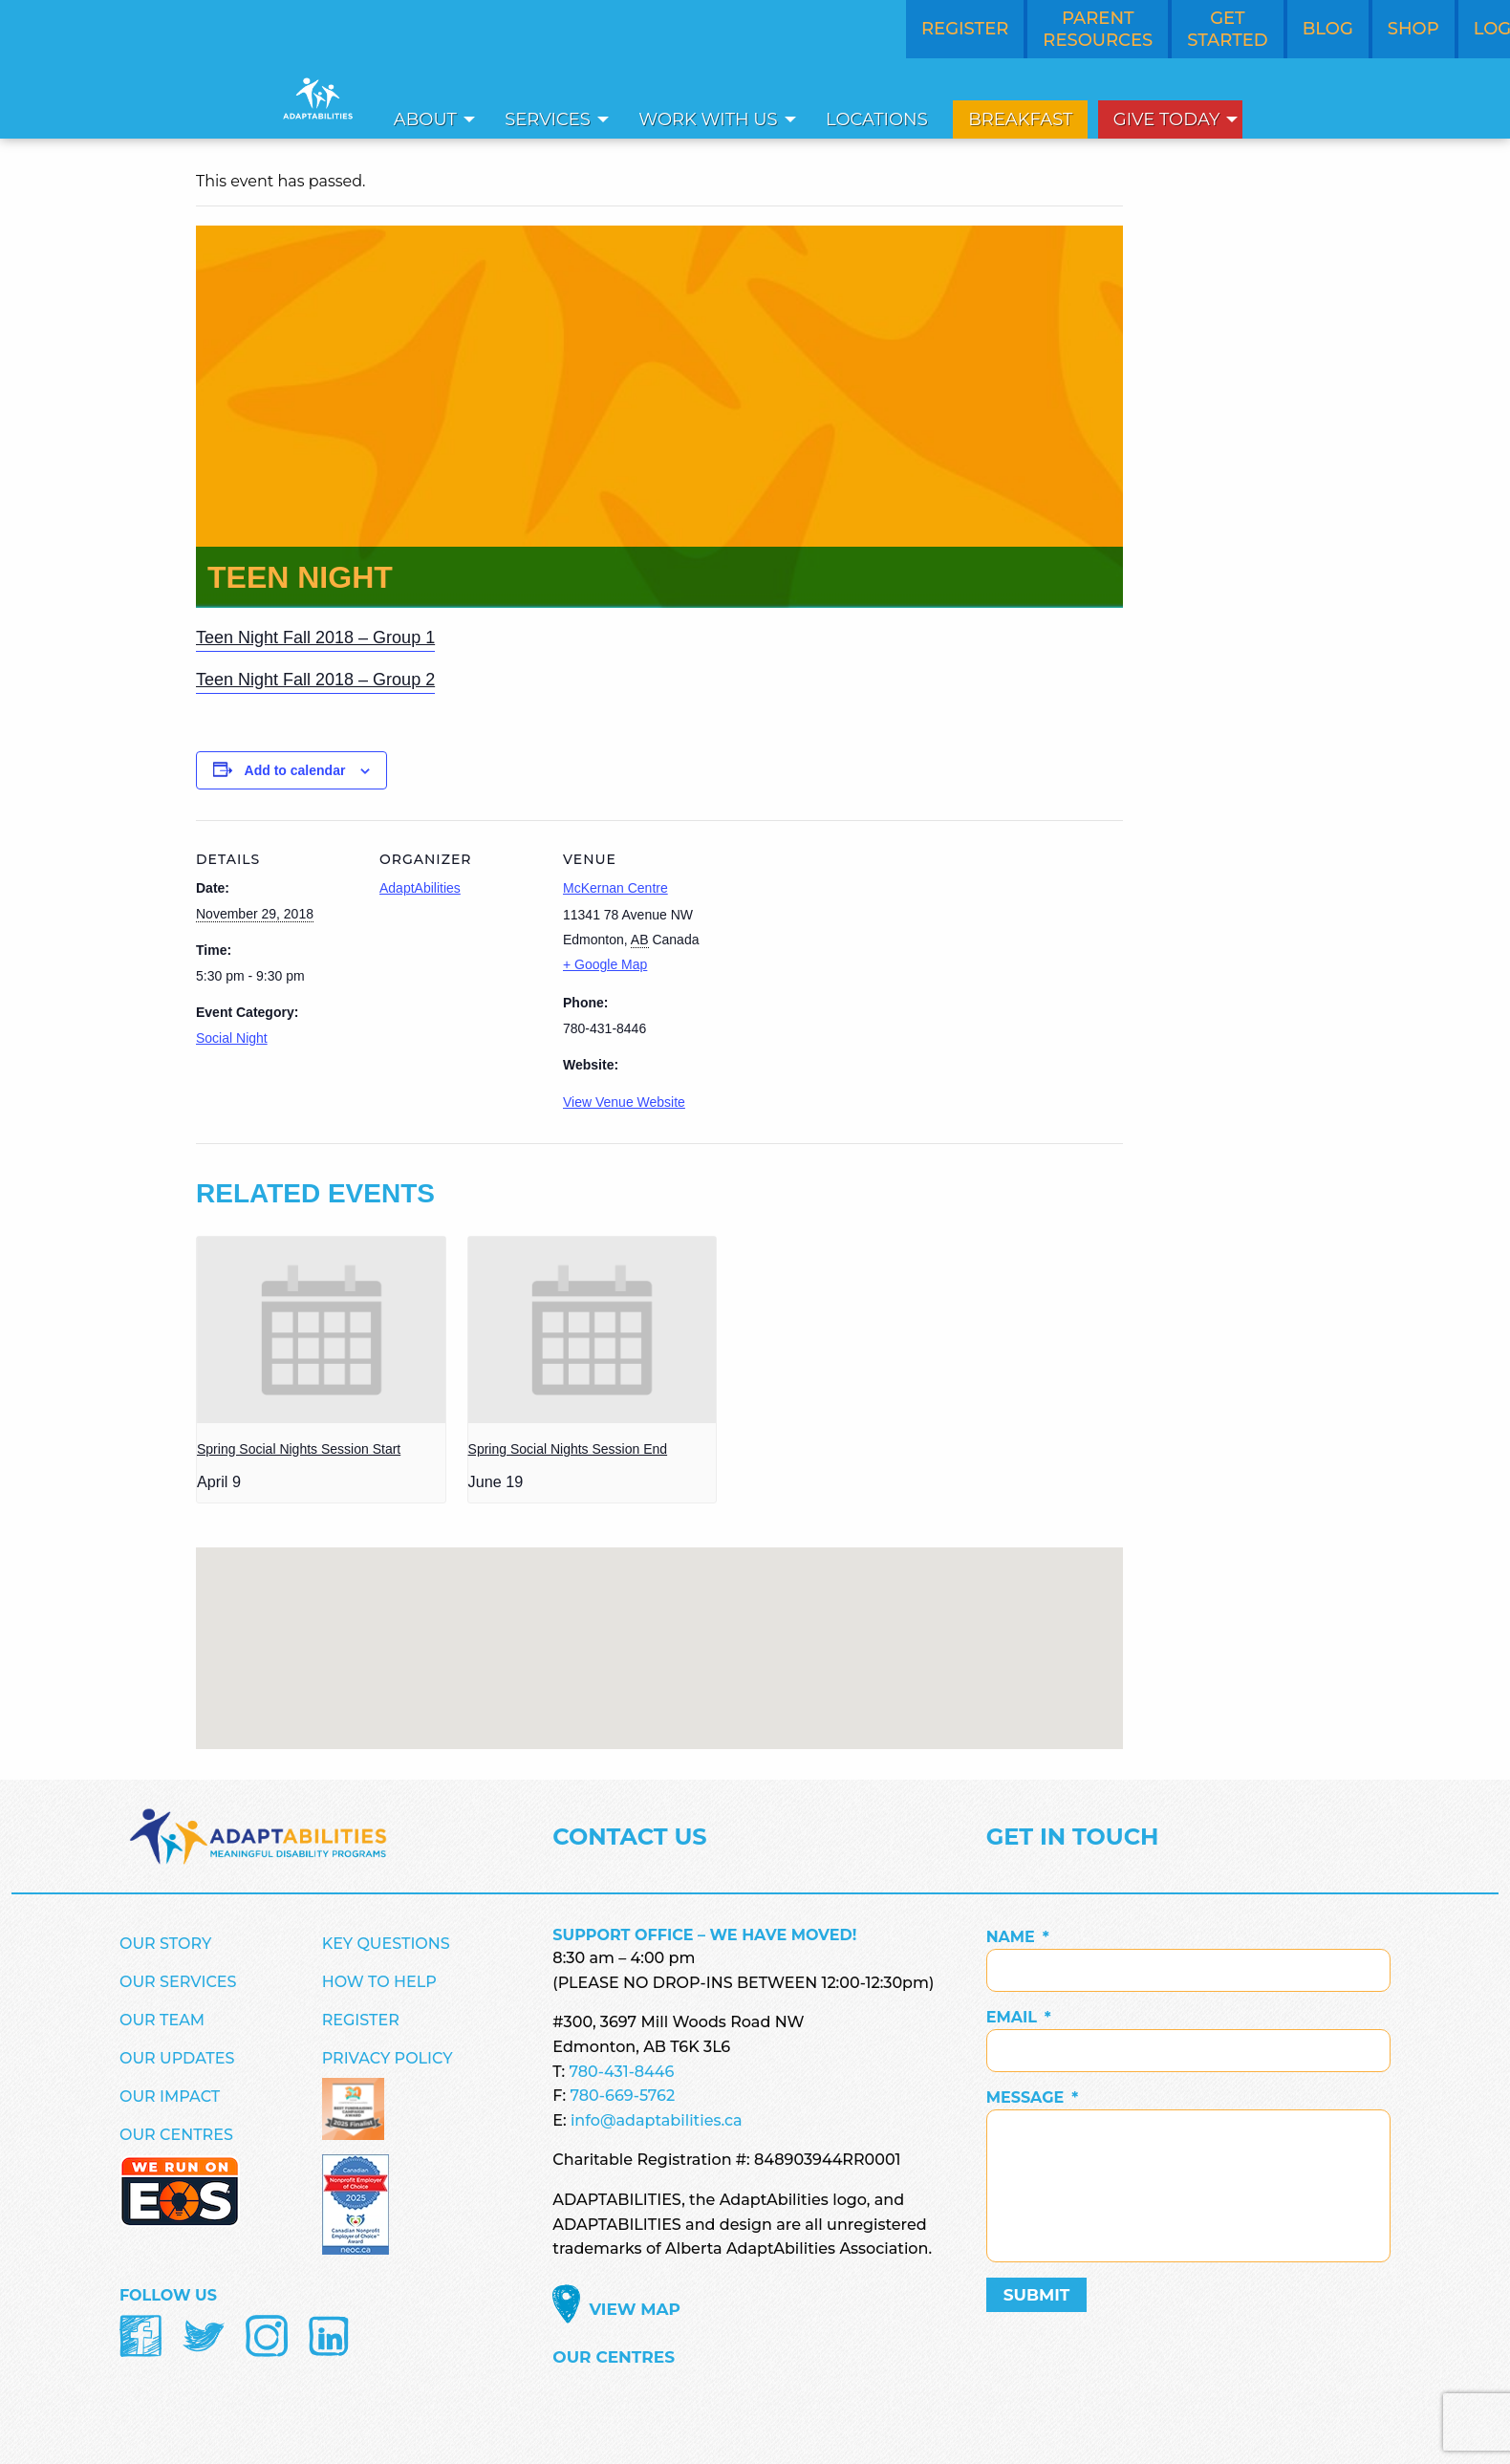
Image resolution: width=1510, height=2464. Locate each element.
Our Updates (176, 2058)
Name (1017, 1937)
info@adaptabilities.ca (657, 2120)
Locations (877, 119)
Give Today (1166, 119)
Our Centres (176, 2135)
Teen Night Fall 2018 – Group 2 (315, 679)
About (425, 119)
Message (1032, 2097)
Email (1018, 2017)
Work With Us (707, 119)
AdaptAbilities (420, 888)
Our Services (178, 1982)
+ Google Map (605, 964)
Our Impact (169, 2096)
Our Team (162, 2020)
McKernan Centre (615, 888)
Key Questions (386, 1943)
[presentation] (321, 1330)
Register (360, 2020)
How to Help (379, 1982)
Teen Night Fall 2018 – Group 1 (315, 637)
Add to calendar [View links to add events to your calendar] (295, 770)
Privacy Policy (387, 2058)
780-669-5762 (622, 2095)
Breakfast (1020, 119)
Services (548, 119)
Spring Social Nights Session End (568, 1449)
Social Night (232, 1038)
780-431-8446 (622, 2072)
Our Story (165, 1943)
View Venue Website (624, 1102)
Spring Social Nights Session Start (298, 1449)
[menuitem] (429, 119)
